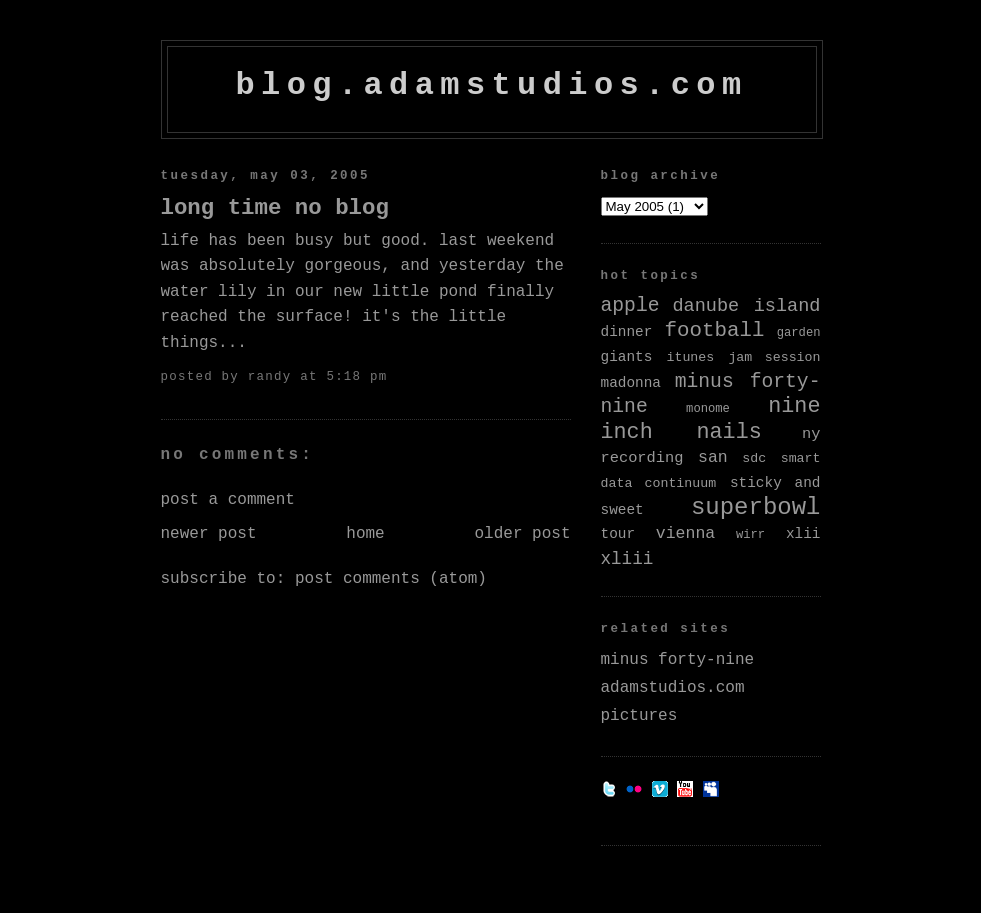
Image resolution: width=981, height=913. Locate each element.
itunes (690, 357)
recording (642, 458)
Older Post (522, 534)
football (715, 330)
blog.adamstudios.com (491, 85)
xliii (627, 559)
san (713, 457)
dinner (627, 332)
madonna (631, 383)
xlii (803, 534)
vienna (685, 533)
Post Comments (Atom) (391, 579)
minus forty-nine (678, 660)
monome (708, 409)
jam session (774, 357)
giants (627, 357)
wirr (750, 535)
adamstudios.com (673, 688)
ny (811, 434)
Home (365, 534)
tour (618, 534)
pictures (639, 716)
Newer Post (209, 534)
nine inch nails (711, 419)
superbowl (756, 507)
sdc (754, 458)
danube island (746, 306)
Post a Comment (228, 500)
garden (799, 333)
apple (630, 306)
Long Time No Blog (275, 208)
